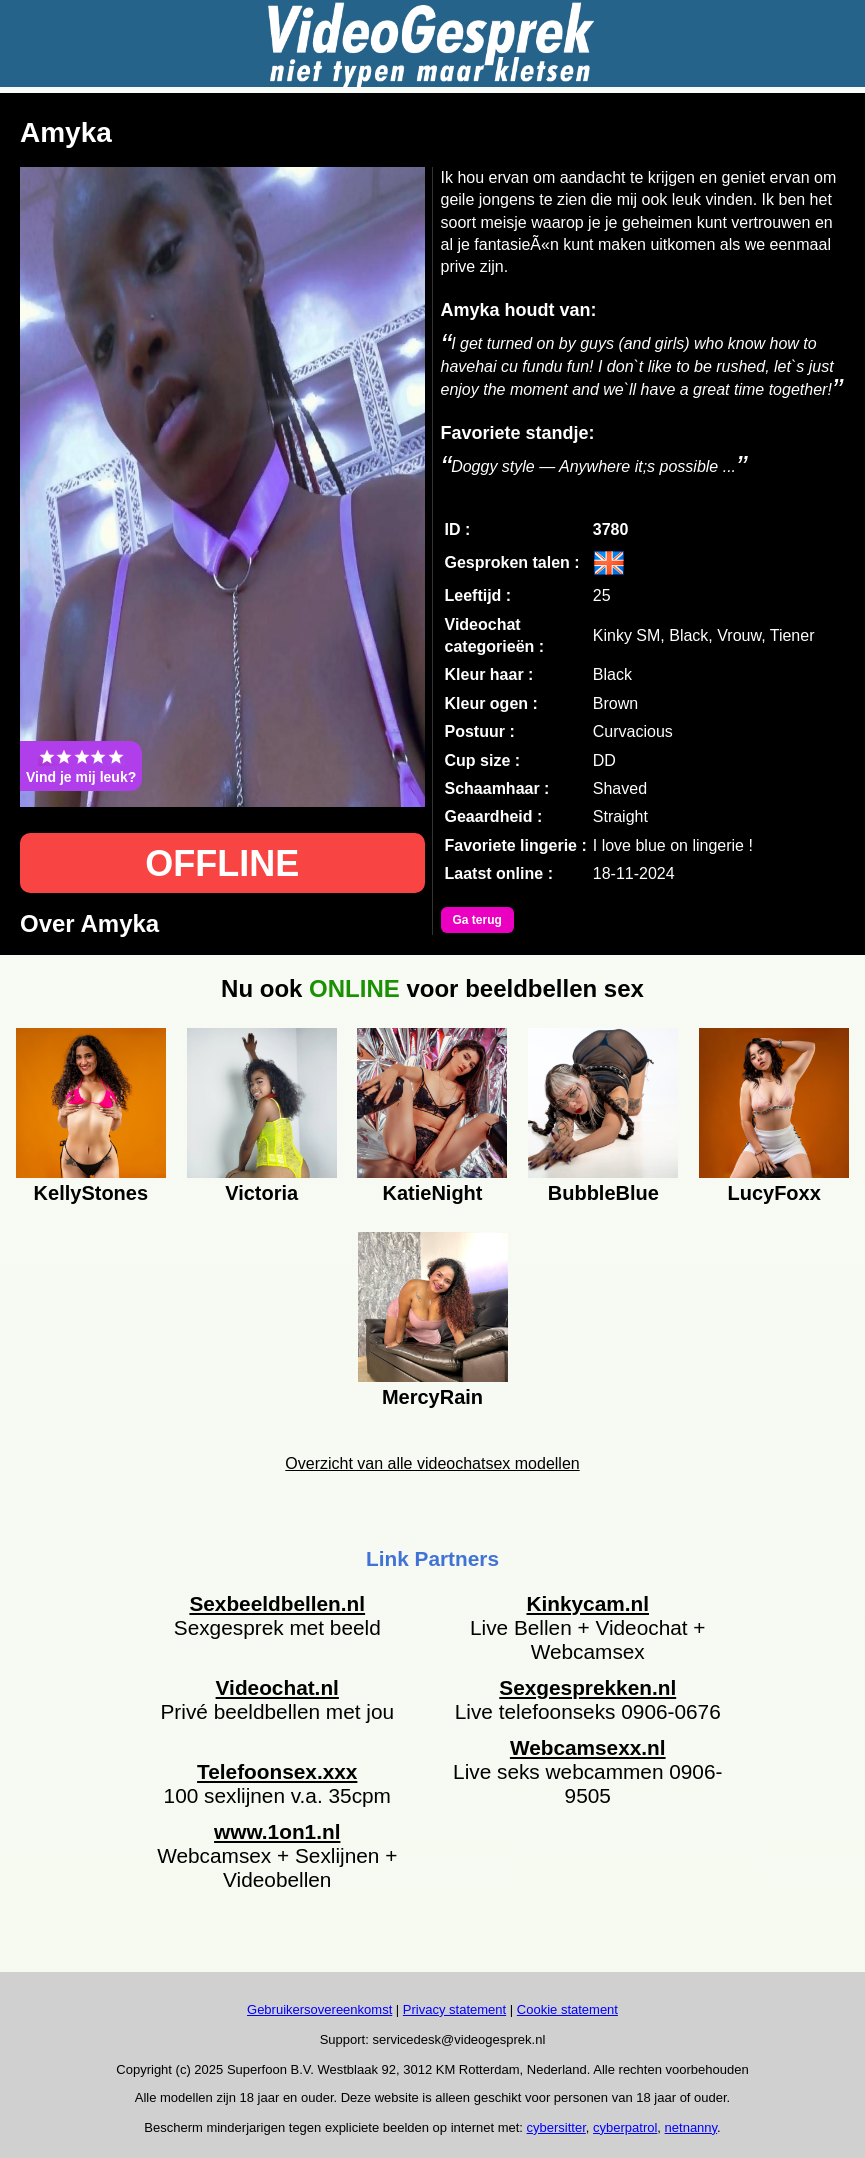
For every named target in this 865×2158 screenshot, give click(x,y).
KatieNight (432, 1193)
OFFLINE (222, 863)
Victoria (261, 1193)
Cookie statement (567, 2009)
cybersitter (556, 2127)
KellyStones (91, 1193)
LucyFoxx (773, 1193)
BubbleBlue (603, 1193)
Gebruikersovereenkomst (319, 2009)
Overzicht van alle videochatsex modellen (432, 1463)
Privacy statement (454, 2009)
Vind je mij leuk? (81, 766)
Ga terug (477, 920)
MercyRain (432, 1397)
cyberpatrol (625, 2127)
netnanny (691, 2127)
